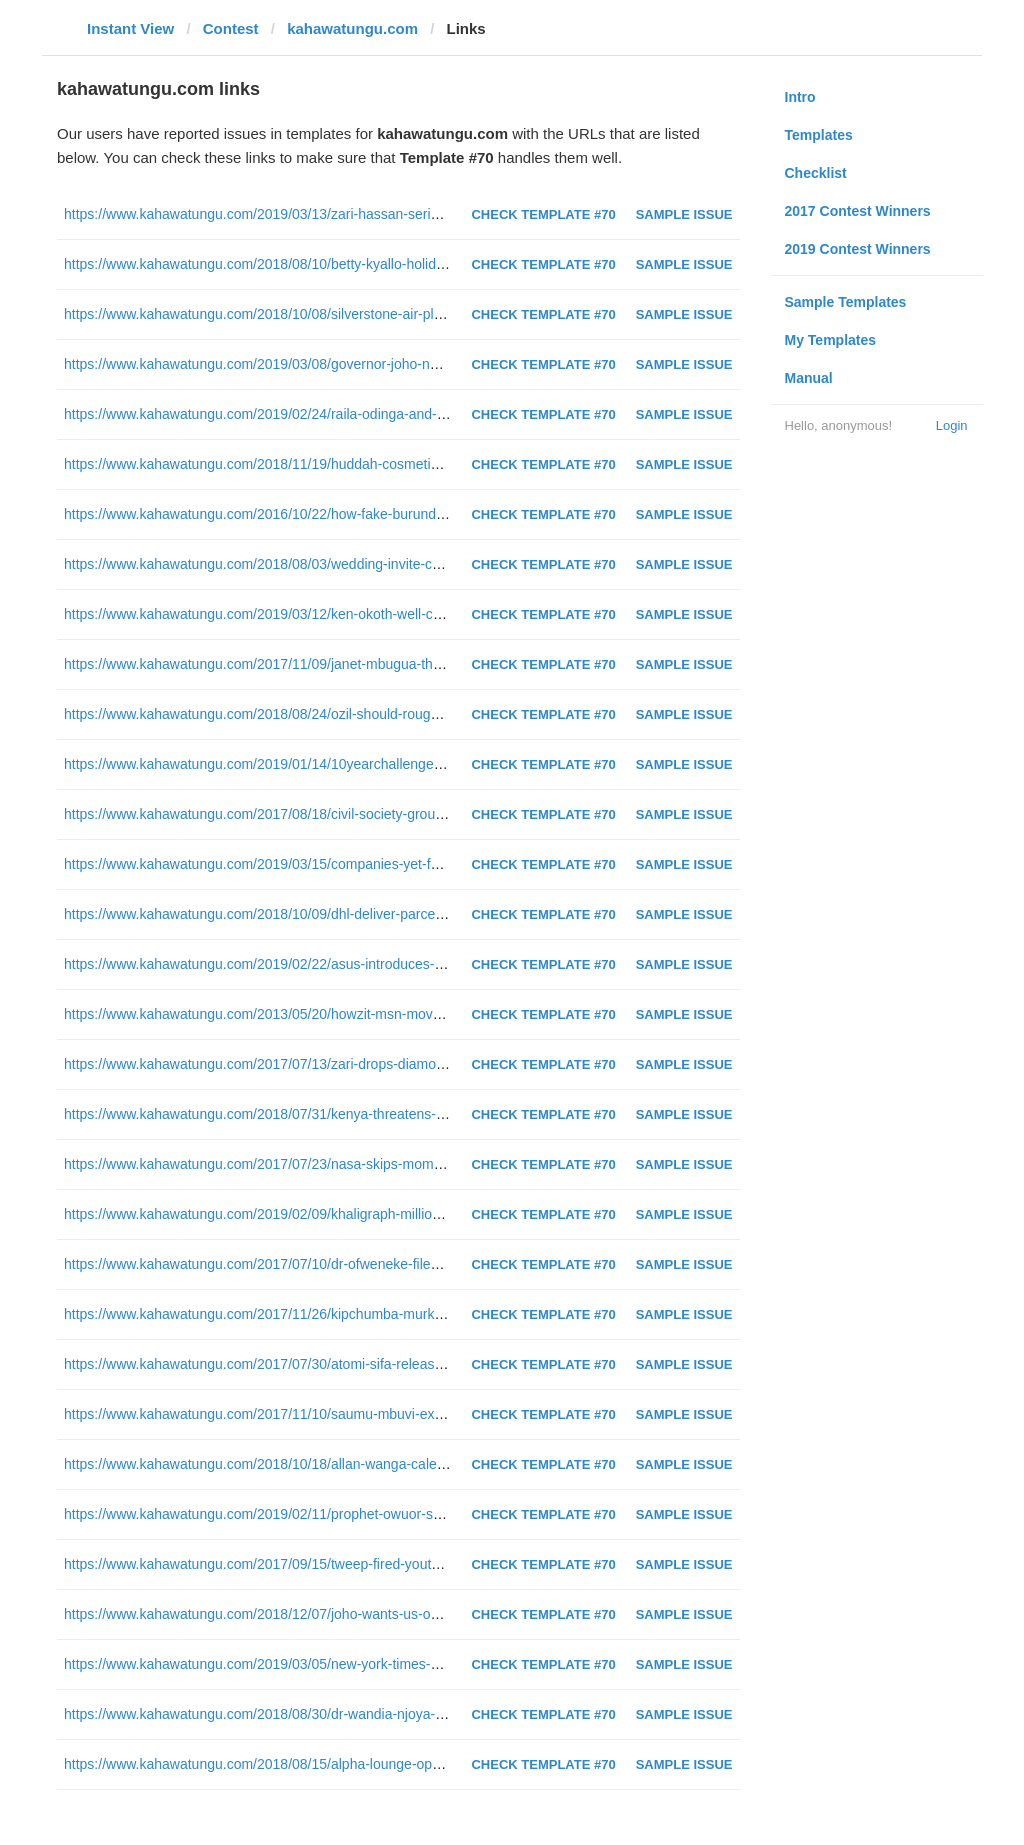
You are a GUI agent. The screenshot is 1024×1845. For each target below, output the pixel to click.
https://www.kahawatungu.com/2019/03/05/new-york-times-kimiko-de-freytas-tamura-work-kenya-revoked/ (392, 1664)
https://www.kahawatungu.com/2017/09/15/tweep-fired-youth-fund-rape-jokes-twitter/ (325, 1564)
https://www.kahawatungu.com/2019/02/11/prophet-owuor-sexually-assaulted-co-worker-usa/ (351, 1514)
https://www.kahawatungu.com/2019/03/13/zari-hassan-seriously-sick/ (280, 214)
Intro (800, 97)
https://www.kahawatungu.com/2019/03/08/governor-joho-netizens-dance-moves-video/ (334, 364)
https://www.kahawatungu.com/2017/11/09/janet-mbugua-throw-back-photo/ (298, 664)
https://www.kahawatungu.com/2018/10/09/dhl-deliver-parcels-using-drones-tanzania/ (328, 914)
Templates (819, 135)
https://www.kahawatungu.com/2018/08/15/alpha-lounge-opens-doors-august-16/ (314, 1764)
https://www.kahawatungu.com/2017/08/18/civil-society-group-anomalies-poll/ (303, 814)
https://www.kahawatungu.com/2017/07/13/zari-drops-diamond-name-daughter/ (309, 1064)
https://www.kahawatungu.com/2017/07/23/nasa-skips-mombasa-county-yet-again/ (320, 1164)
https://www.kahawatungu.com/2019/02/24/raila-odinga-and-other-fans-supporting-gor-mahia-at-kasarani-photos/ (413, 414)
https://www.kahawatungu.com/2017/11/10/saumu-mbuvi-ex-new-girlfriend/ (295, 1414)
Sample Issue (684, 214)
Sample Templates (846, 302)
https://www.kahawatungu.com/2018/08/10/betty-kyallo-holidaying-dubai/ (288, 264)
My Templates (831, 340)
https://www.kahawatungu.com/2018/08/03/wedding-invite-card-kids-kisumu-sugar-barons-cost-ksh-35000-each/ (410, 564)
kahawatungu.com (352, 28)
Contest (231, 28)
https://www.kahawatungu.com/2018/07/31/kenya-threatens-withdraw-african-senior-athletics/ (352, 1114)
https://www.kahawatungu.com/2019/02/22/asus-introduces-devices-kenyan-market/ (323, 964)
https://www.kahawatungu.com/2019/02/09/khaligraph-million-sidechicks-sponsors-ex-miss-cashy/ (366, 1214)
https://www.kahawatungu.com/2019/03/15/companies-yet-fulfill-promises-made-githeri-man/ (349, 864)
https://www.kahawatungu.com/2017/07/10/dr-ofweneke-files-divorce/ (277, 1264)
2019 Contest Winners (858, 249)
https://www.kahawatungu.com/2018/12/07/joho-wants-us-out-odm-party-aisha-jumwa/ (330, 1614)
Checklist (816, 173)
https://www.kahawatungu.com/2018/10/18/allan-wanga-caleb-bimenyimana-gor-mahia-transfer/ (360, 1464)
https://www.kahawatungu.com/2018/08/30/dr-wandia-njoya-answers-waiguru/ (304, 1714)
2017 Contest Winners (858, 211)
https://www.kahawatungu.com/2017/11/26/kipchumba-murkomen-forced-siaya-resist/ (328, 1314)
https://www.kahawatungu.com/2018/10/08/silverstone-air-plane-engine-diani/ (303, 314)
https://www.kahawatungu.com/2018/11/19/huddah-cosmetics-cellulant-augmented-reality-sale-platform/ (385, 464)
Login (952, 425)
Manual (809, 378)
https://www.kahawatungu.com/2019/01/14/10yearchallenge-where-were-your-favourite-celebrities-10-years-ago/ (412, 764)
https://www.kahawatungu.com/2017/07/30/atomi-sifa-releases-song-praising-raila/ (318, 1364)
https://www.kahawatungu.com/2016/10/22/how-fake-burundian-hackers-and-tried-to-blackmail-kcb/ (371, 514)
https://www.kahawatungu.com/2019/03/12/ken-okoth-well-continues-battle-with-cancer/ (334, 614)
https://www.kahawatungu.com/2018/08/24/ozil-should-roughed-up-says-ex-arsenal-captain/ (347, 714)
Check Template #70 (543, 214)
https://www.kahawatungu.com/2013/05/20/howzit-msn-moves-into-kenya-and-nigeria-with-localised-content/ (399, 1014)
